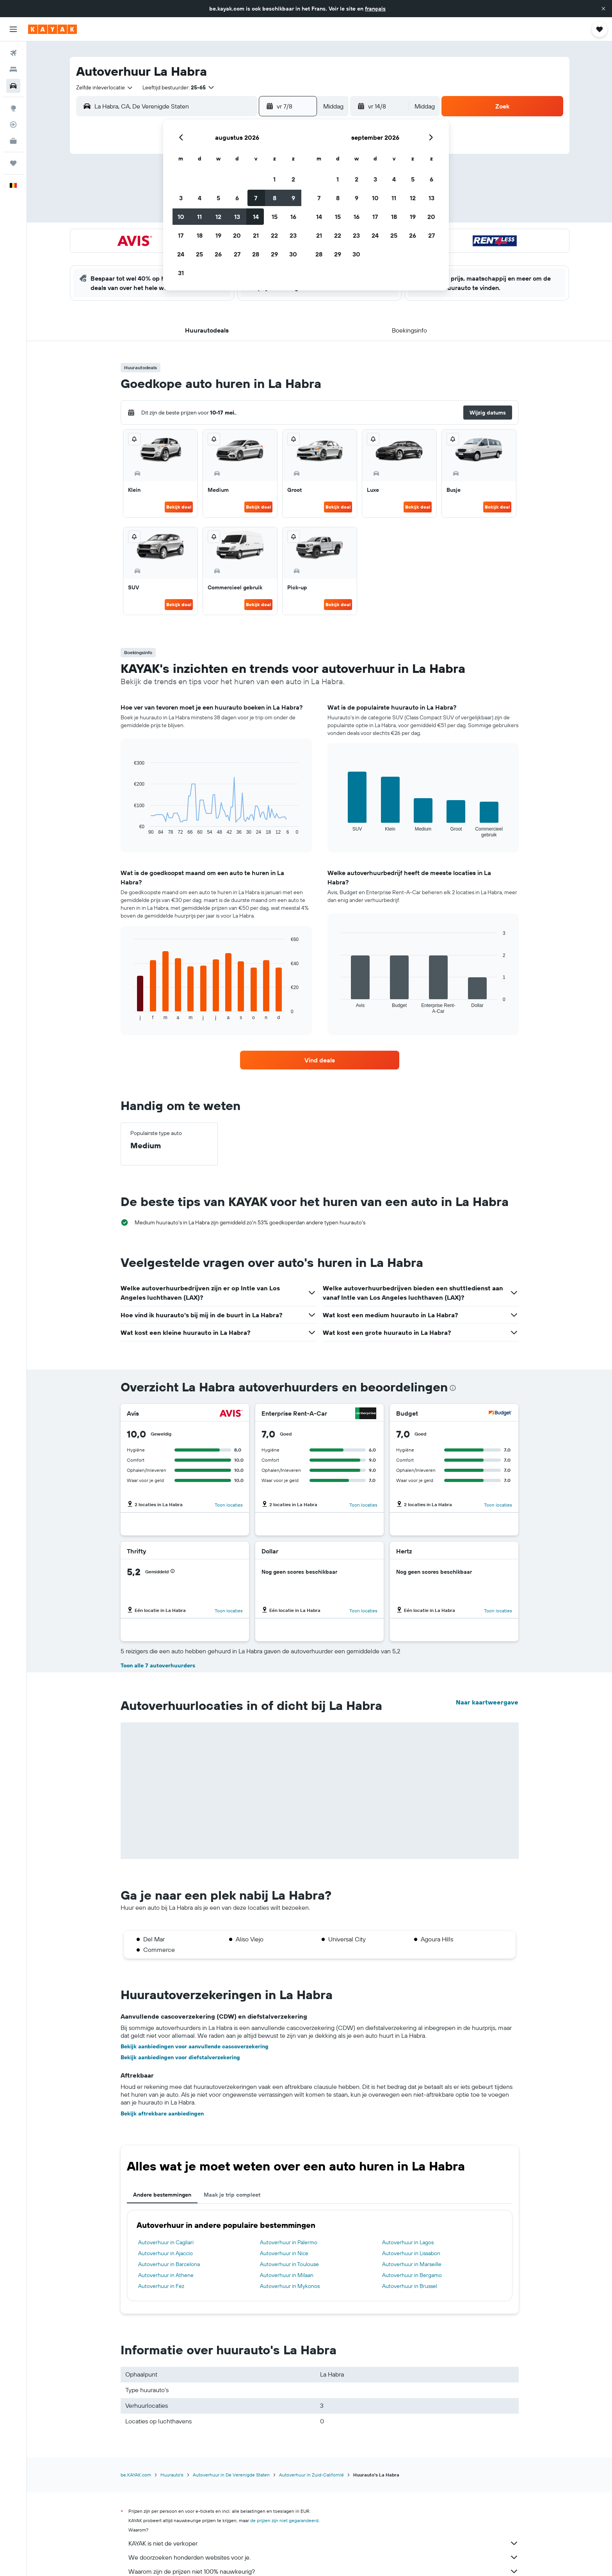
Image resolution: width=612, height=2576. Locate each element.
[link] (319, 1060)
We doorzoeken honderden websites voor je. (323, 2557)
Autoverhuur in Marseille (411, 2264)
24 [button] (180, 254)
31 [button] (181, 273)
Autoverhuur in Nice (284, 2253)
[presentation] (452, 1387)
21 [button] (256, 235)
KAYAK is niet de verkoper (323, 2543)
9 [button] (293, 198)
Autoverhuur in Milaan (286, 2275)
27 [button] (237, 254)
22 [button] (274, 235)
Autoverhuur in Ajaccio (165, 2253)
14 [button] (256, 217)
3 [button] (181, 198)
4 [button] (199, 198)
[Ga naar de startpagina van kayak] (52, 29)
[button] (603, 8)
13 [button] (237, 217)
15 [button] (275, 217)
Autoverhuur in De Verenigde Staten (231, 2475)
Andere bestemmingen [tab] (162, 2194)
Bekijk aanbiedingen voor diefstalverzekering (180, 2057)
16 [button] (293, 217)
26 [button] (218, 254)
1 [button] (274, 179)
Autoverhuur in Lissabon (411, 2253)
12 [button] (218, 217)
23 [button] (293, 235)
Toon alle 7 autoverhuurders (158, 1665)
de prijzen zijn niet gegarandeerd (284, 2520)
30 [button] (293, 254)
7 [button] (255, 198)
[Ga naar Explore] (13, 108)
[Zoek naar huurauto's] (13, 86)
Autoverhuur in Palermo (288, 2242)
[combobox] (104, 87)
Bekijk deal (178, 507)
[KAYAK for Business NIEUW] (13, 141)
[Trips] (13, 163)
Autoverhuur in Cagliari (166, 2242)
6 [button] (237, 198)
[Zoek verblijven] (13, 69)
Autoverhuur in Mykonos (290, 2286)
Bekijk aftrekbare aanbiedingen (162, 2113)
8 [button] (274, 198)
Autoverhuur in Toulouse (289, 2264)
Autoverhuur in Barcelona (169, 2264)
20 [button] (237, 235)
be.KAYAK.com (136, 2475)
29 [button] (274, 254)
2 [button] (293, 179)
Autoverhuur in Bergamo (412, 2275)
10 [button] (181, 217)
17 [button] (180, 235)
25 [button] (199, 254)
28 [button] (255, 254)
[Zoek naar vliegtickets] (13, 53)
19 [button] (218, 235)
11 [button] (199, 217)
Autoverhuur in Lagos (408, 2242)
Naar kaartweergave (487, 1702)
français (375, 8)
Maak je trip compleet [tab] (232, 2194)
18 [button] (200, 235)
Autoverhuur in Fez (161, 2286)
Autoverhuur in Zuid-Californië (311, 2475)
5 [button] (218, 198)
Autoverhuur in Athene (166, 2275)
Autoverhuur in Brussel (409, 2286)
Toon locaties (229, 1505)
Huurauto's (171, 2475)
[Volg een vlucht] (13, 124)
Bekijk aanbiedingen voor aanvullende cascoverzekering (195, 2046)
